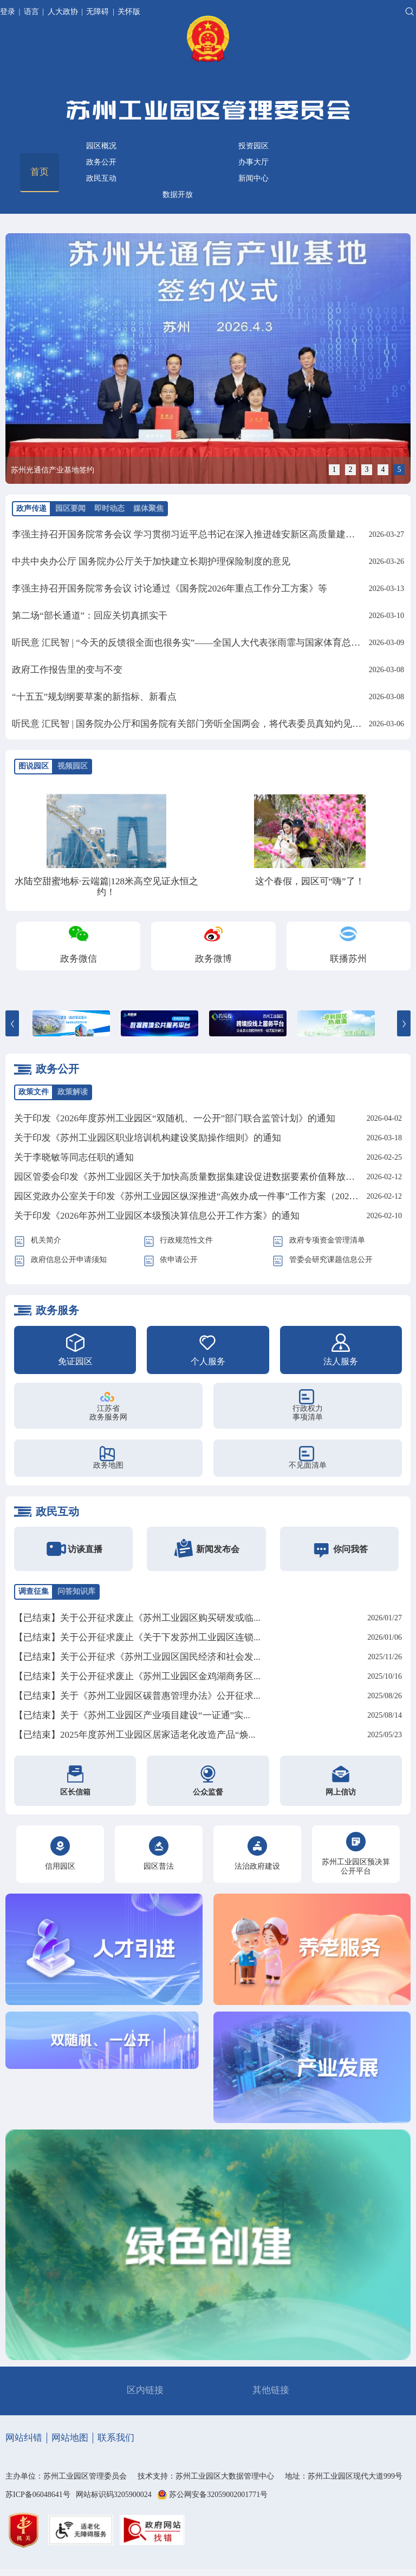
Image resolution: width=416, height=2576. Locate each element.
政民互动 (101, 178)
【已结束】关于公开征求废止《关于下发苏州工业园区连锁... (137, 1637)
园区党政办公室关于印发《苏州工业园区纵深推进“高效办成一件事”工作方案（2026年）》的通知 (211, 1196)
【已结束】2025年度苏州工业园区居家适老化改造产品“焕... (134, 1735)
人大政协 (63, 12)
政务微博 (213, 959)
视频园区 (72, 766)
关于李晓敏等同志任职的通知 (74, 1157)
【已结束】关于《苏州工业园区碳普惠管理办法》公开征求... (137, 1696)
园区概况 (101, 146)
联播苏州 (348, 959)
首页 (39, 172)
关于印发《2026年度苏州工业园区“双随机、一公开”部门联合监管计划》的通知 (174, 1118)
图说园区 (33, 766)
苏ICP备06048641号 (37, 2494)
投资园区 (253, 146)
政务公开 (101, 162)
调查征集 (33, 1591)
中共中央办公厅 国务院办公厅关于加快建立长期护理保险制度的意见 (151, 561)
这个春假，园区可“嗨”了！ (310, 881)
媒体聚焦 (148, 508)
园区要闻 (70, 508)
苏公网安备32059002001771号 (218, 2495)
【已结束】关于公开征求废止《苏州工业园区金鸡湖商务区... (137, 1676)
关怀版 (129, 12)
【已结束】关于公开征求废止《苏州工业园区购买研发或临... (137, 1618)
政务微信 (78, 959)
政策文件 (33, 1092)
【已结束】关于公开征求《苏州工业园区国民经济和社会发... (137, 1657)
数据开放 (177, 194)
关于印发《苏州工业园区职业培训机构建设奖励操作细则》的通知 (147, 1138)
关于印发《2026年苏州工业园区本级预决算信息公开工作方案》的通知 (157, 1216)
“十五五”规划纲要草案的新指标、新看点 (94, 697)
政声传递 (31, 508)
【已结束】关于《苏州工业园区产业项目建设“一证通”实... (132, 1715)
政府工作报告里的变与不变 (67, 670)
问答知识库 (76, 1591)
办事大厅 (253, 162)
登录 (8, 12)
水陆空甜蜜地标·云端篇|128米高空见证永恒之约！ (106, 886)
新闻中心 (253, 178)
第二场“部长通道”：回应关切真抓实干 (89, 615)
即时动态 (109, 508)
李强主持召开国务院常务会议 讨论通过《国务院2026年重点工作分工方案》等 (169, 588)
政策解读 (72, 1092)
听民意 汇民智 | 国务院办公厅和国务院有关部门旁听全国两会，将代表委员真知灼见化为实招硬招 (209, 724)
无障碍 (97, 12)
